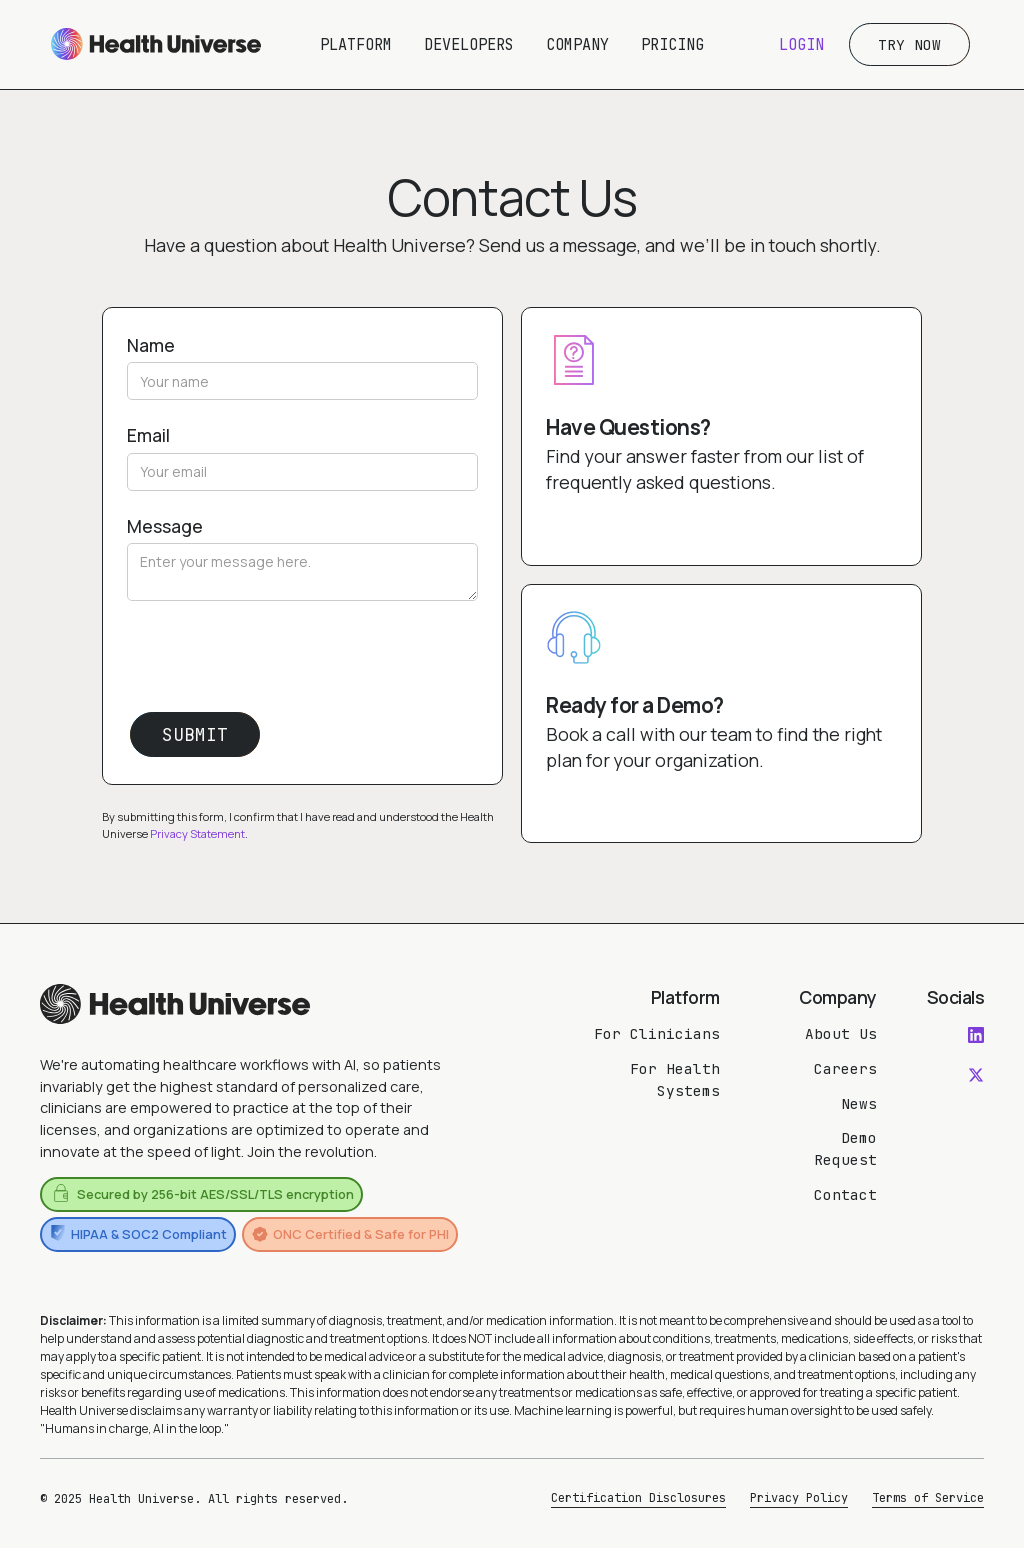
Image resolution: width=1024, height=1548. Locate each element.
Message (165, 526)
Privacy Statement (197, 833)
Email (148, 435)
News (859, 1103)
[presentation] (279, 662)
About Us (841, 1033)
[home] (156, 44)
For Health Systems (675, 1079)
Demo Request (845, 1148)
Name (151, 345)
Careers (845, 1068)
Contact (845, 1194)
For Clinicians (657, 1033)
